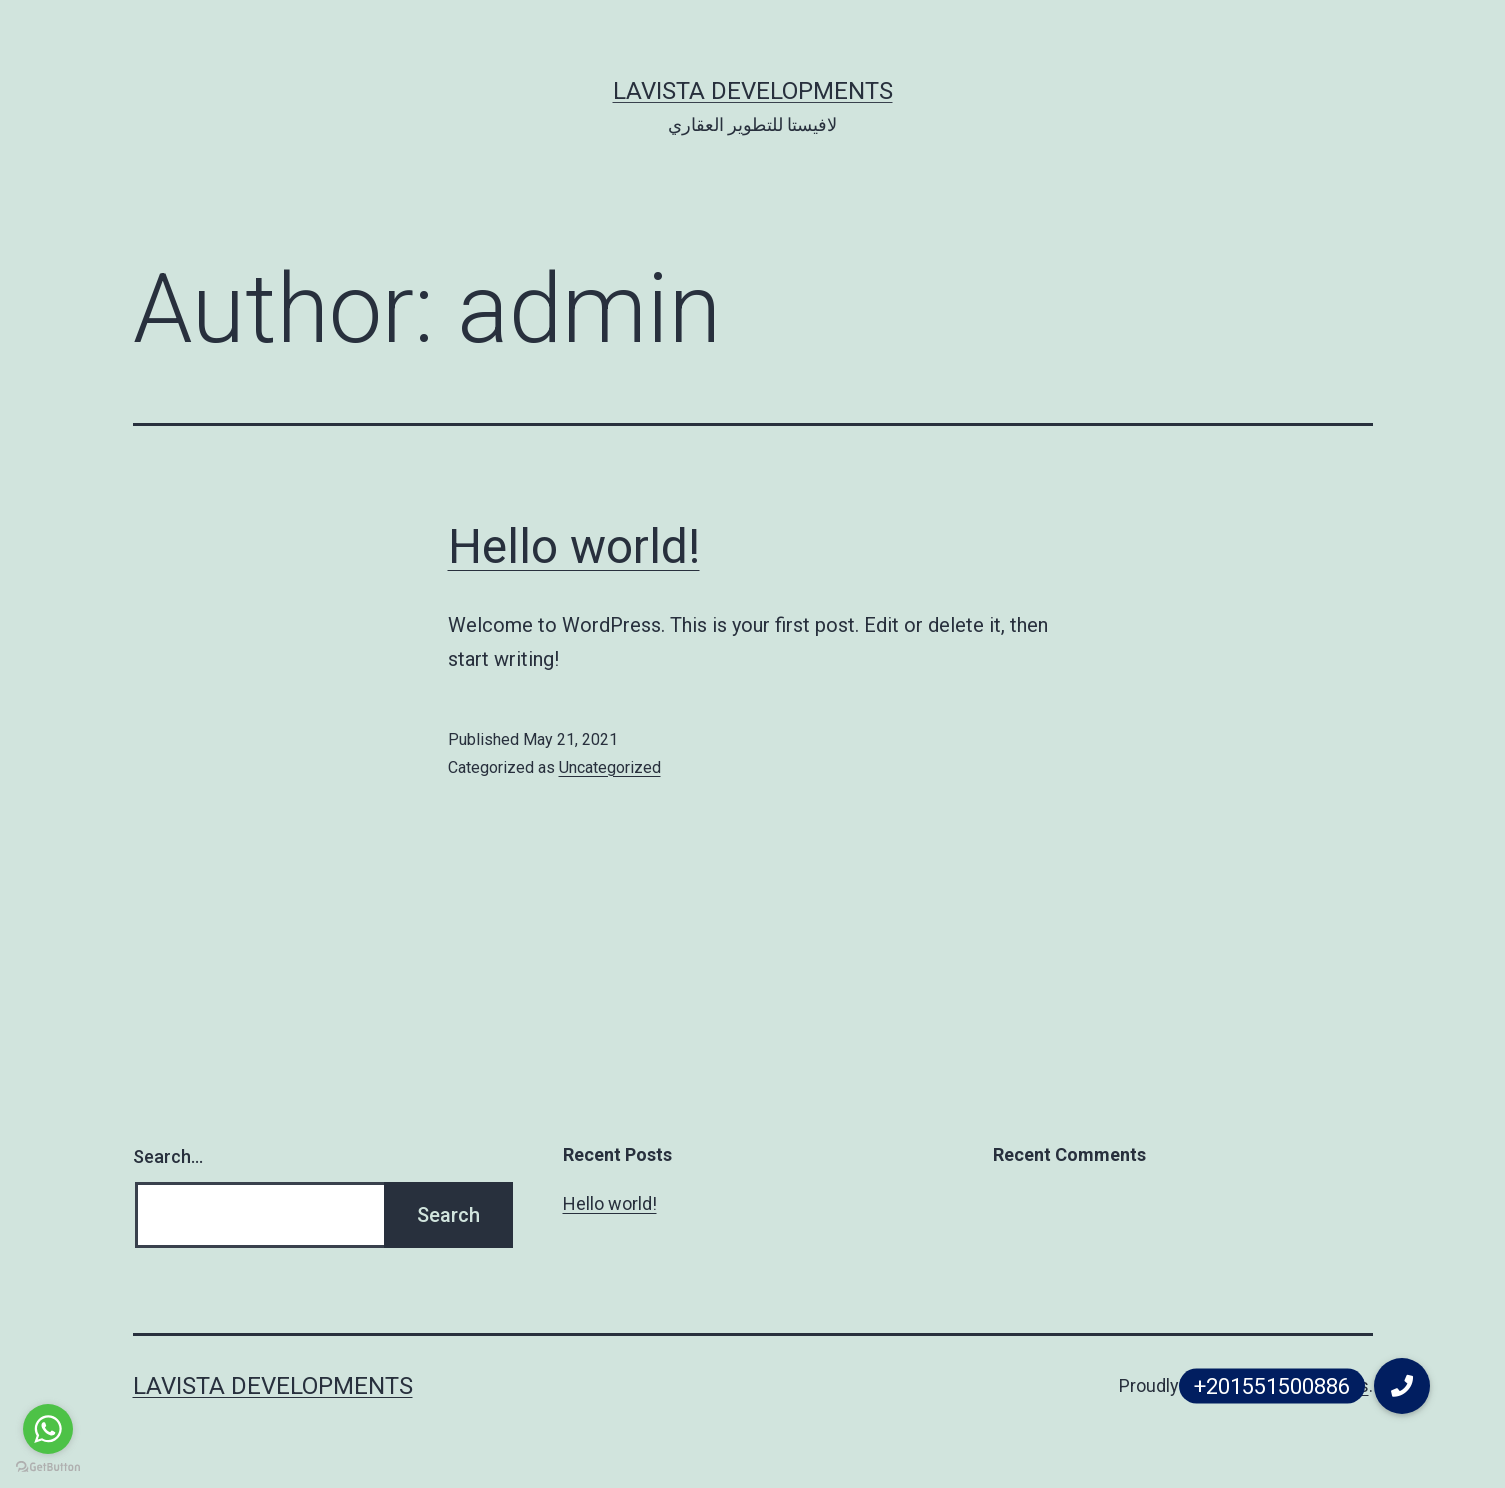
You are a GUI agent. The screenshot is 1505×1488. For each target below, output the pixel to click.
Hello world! (574, 546)
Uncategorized (610, 767)
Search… (168, 1156)
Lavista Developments (753, 91)
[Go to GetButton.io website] (48, 1467)
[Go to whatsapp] (48, 1429)
